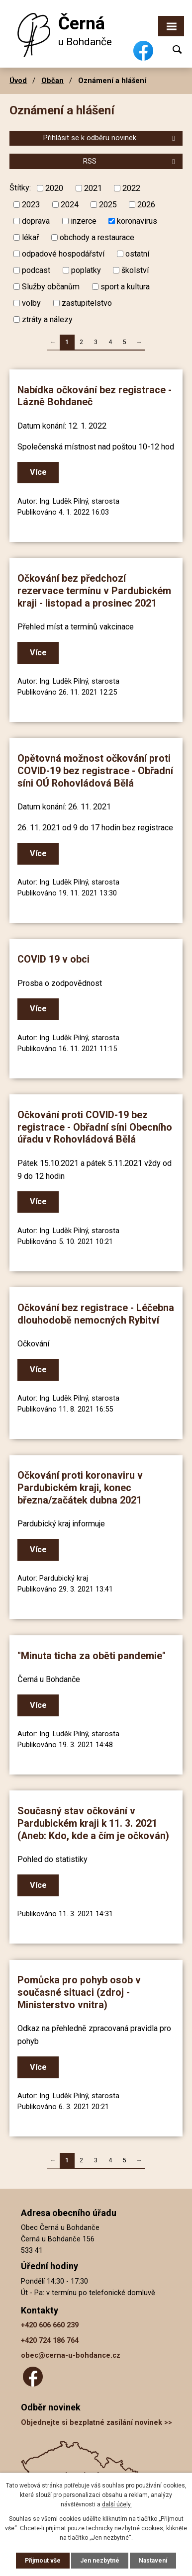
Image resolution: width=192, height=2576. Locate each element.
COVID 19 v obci (53, 959)
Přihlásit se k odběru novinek (110, 137)
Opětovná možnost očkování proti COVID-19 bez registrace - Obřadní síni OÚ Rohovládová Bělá (95, 771)
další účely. (117, 2504)
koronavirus (137, 221)
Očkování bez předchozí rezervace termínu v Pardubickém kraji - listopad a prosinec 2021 (94, 591)
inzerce (83, 221)
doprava (36, 221)
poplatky (86, 270)
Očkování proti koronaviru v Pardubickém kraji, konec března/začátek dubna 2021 (80, 1488)
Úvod (18, 80)
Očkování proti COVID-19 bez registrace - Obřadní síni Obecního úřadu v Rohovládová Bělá (94, 1127)
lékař (30, 237)
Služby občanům (51, 286)
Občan (52, 80)
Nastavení (153, 2560)
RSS (130, 161)
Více (38, 472)
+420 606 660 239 (50, 2325)
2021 (93, 188)
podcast (36, 270)
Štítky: (20, 187)
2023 (31, 204)
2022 (131, 188)
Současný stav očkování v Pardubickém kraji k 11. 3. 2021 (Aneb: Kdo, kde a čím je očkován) (93, 1823)
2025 (108, 204)
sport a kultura (125, 286)
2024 (70, 204)
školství (135, 270)
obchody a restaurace (97, 237)
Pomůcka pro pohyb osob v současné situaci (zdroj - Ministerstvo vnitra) (79, 1992)
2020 (54, 188)
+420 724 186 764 (50, 2340)
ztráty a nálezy (47, 319)
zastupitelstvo (87, 302)
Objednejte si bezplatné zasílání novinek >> (96, 2422)
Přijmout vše (43, 2560)
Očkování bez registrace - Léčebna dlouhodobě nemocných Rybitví (95, 1314)
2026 (146, 204)
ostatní (137, 254)
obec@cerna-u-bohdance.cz (70, 2355)
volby (31, 302)
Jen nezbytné (99, 2560)
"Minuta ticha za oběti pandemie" (91, 1656)
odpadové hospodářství (63, 254)
